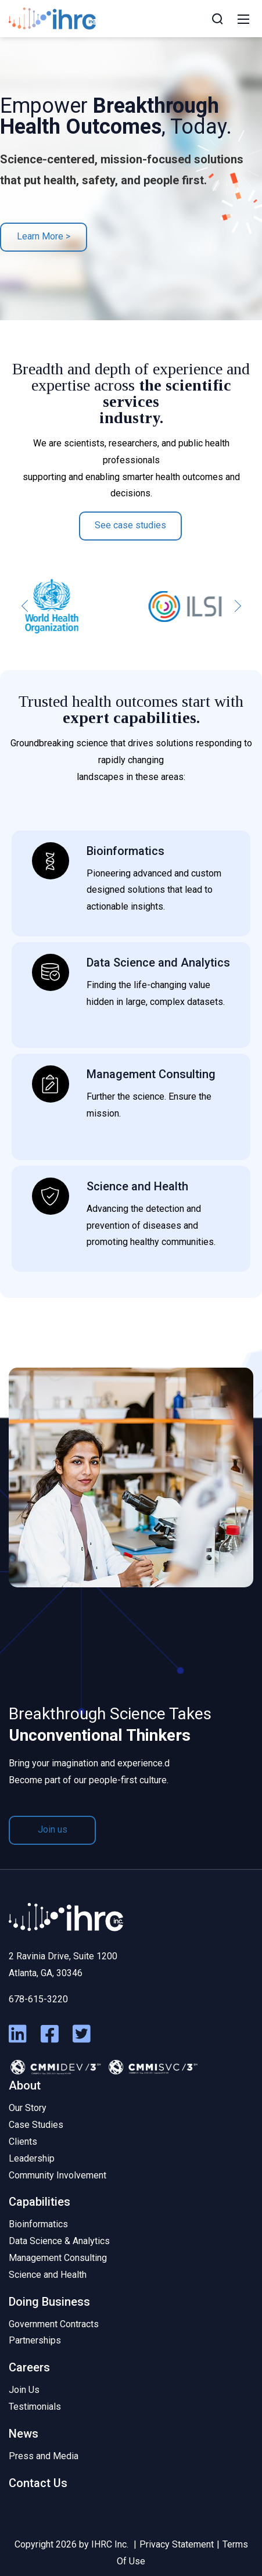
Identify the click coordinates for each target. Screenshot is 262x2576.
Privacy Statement (176, 2544)
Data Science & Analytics (59, 2240)
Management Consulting (58, 2257)
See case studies (130, 525)
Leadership (32, 2158)
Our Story (27, 2107)
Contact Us (38, 2483)
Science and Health (48, 2274)
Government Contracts (54, 2324)
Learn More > (43, 236)
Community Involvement (57, 2175)
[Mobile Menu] (243, 18)
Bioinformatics (38, 2224)
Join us (52, 1829)
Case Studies (36, 2124)
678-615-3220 (38, 1999)
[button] (25, 606)
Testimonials (35, 2406)
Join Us (24, 2389)
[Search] (217, 18)
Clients (23, 2141)
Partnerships (35, 2340)
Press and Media (43, 2455)
